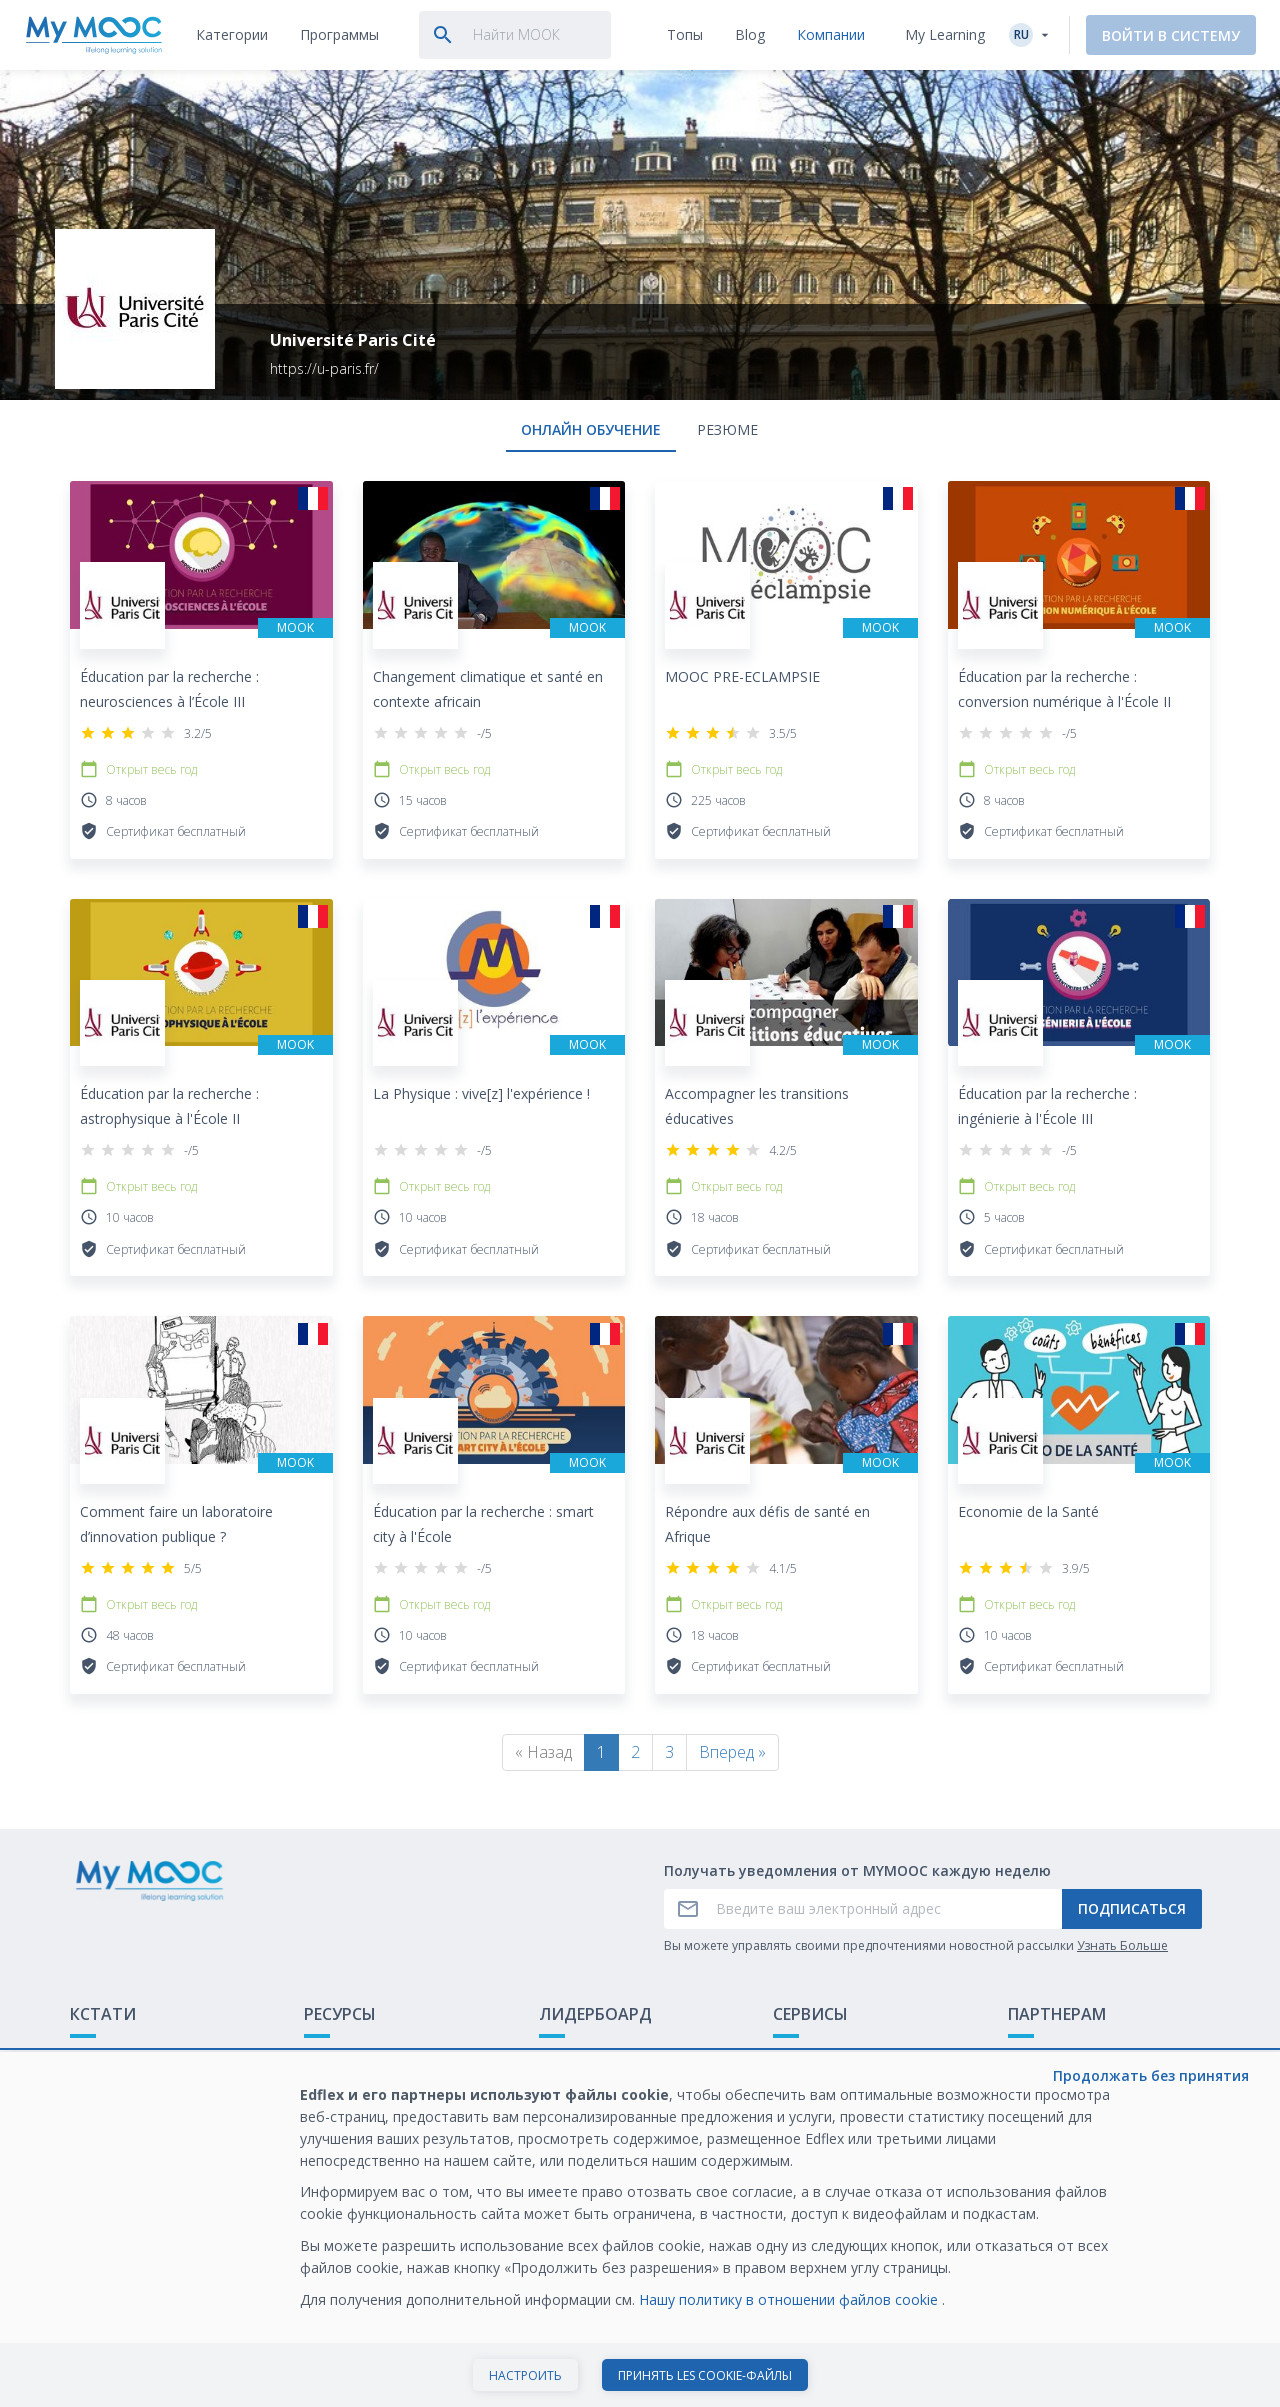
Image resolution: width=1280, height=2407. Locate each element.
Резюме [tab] (727, 429)
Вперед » (732, 1752)
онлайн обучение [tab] (591, 429)
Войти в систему (1171, 35)
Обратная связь (125, 2088)
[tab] (232, 35)
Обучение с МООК (1071, 2057)
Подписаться (1132, 1908)
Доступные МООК (365, 2057)
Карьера (1036, 2119)
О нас (792, 2057)
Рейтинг (566, 2057)
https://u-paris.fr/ (324, 368)
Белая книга (1049, 2088)
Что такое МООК (129, 2057)
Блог (320, 2119)
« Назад (543, 1752)
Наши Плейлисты (362, 2088)
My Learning (945, 34)
